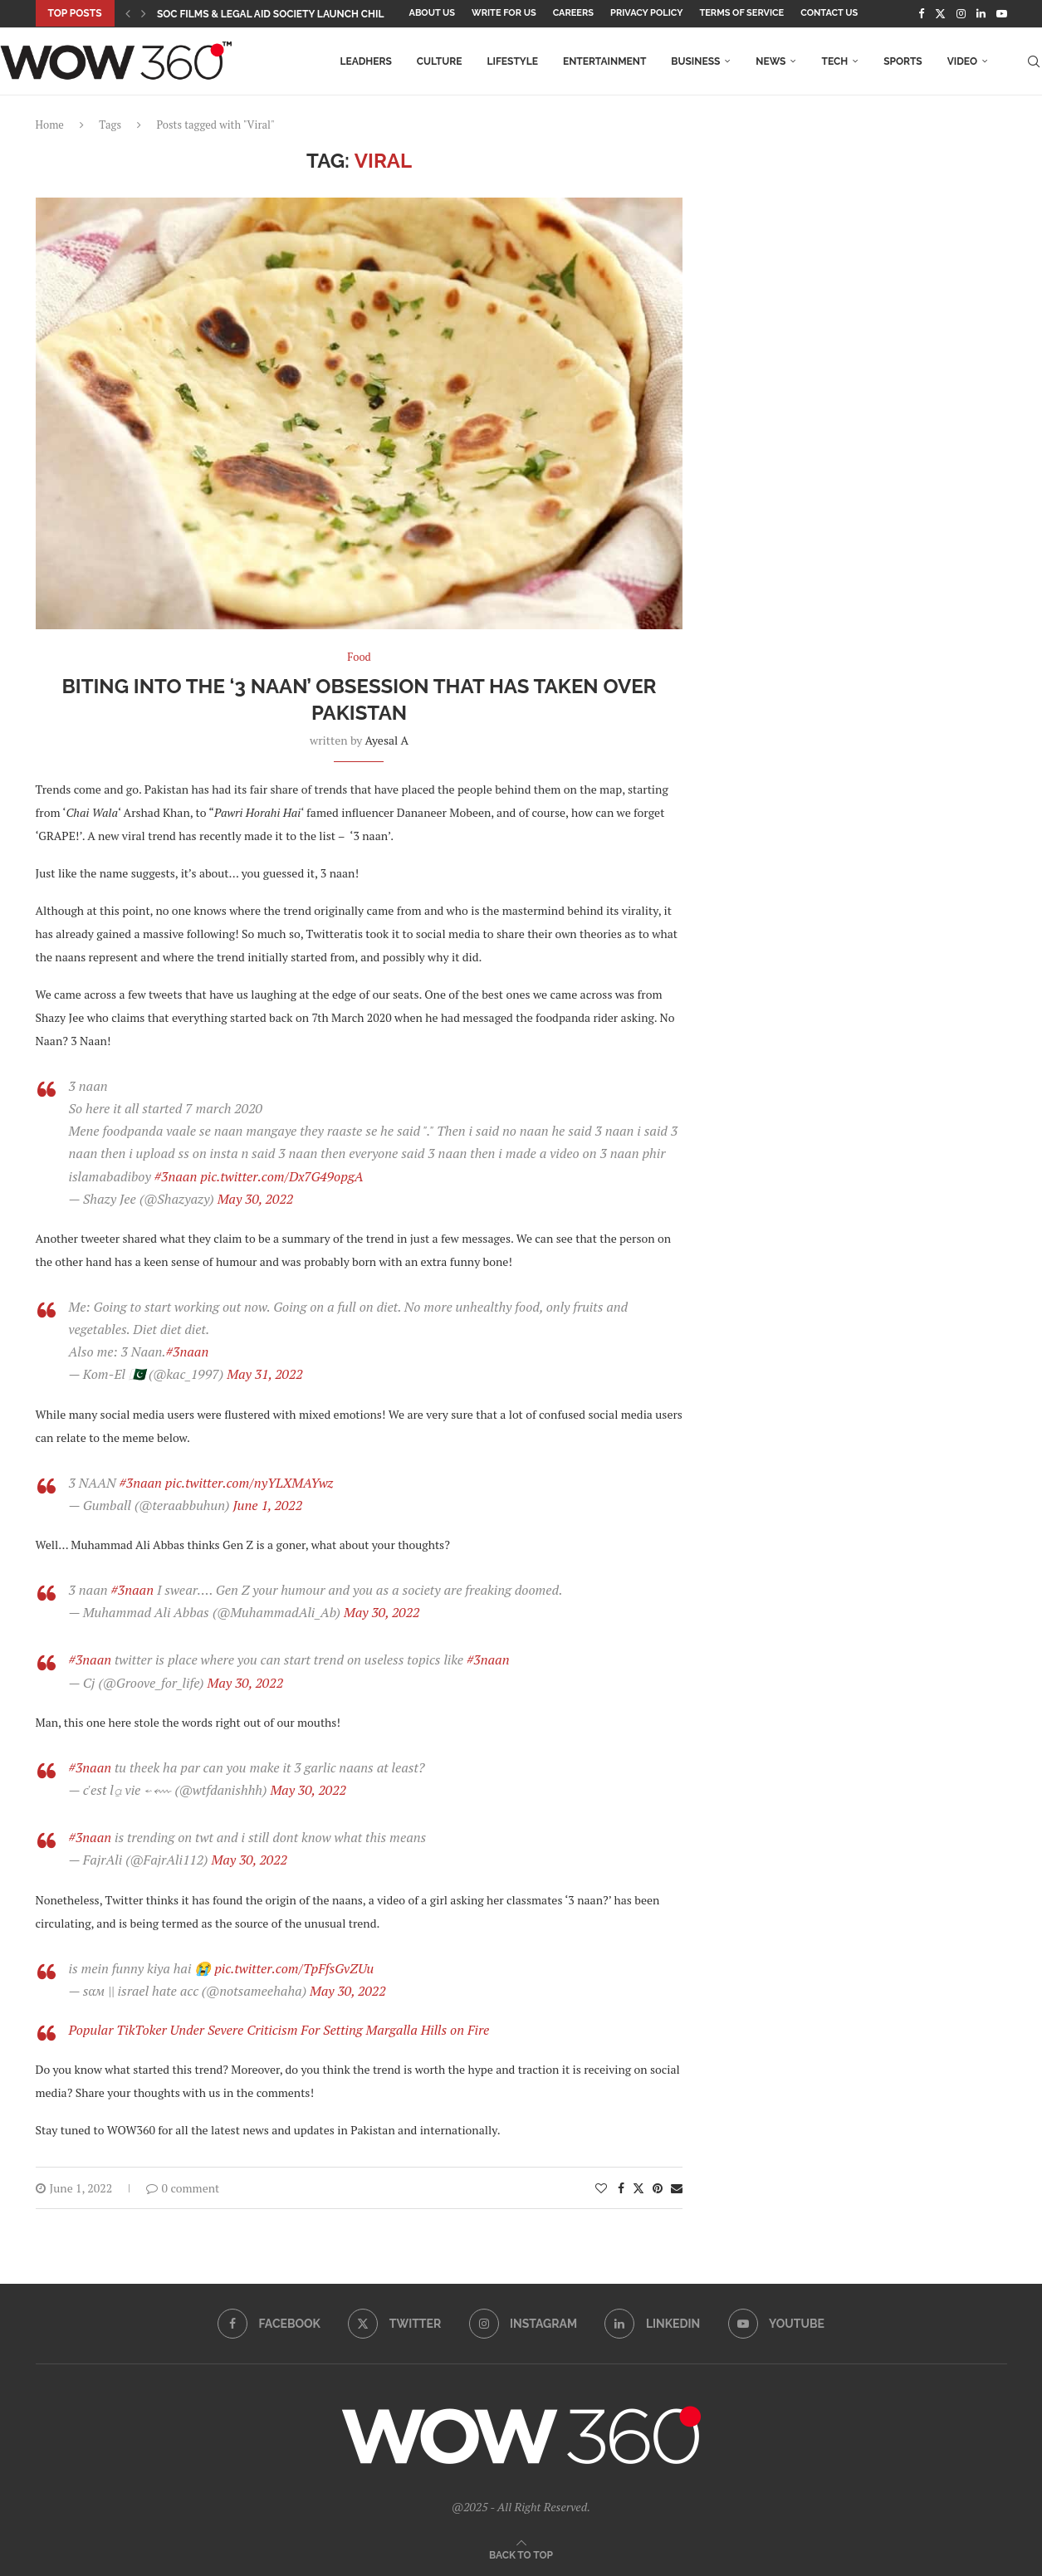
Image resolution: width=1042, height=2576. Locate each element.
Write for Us (504, 12)
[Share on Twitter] (638, 2188)
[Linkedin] (981, 13)
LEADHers (365, 61)
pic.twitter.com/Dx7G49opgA (281, 1176)
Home (50, 124)
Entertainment (604, 61)
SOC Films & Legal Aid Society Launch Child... (277, 14)
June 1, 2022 (267, 1505)
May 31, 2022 (265, 1374)
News (770, 61)
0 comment (183, 2188)
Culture (439, 61)
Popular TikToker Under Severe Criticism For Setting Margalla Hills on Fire (279, 2030)
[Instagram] (961, 13)
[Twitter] (940, 13)
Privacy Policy (646, 12)
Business (695, 61)
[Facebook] (921, 13)
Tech (834, 61)
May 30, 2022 (256, 1199)
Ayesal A (386, 740)
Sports (902, 61)
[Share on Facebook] (621, 2188)
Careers (573, 12)
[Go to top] (521, 2554)
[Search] (1033, 61)
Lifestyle (512, 61)
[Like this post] (601, 2188)
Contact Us (829, 12)
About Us (432, 12)
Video (962, 61)
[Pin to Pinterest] (658, 2188)
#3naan (176, 1176)
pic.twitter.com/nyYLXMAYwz (249, 1483)
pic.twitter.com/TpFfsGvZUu (294, 1968)
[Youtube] (1001, 13)
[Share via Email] (676, 2188)
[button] (128, 13)
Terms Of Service (741, 12)
